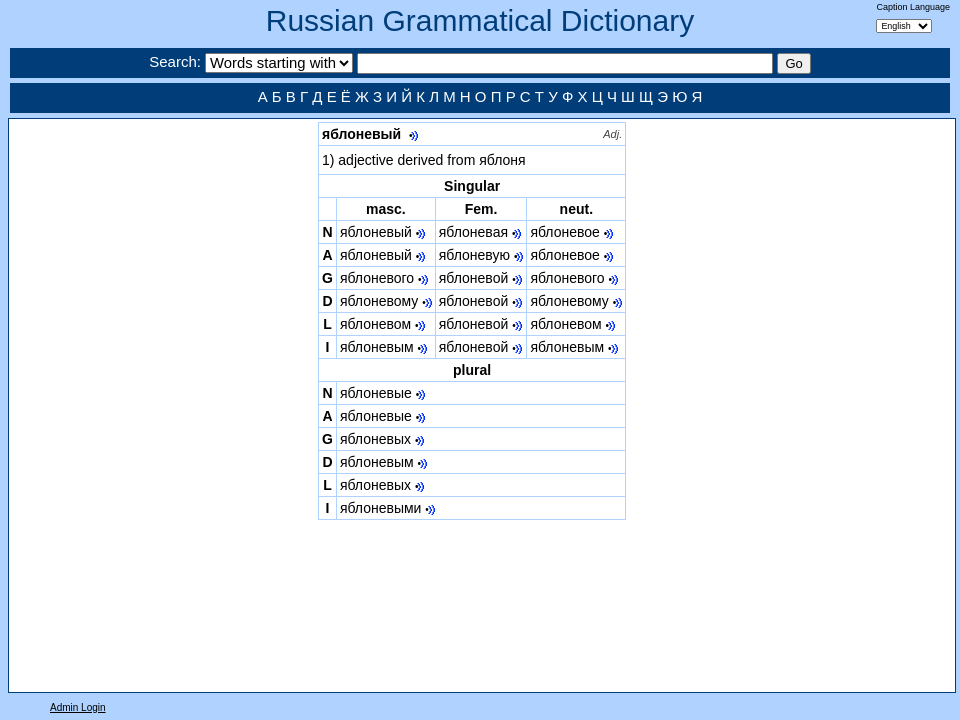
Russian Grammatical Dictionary (480, 20)
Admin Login (78, 707)
